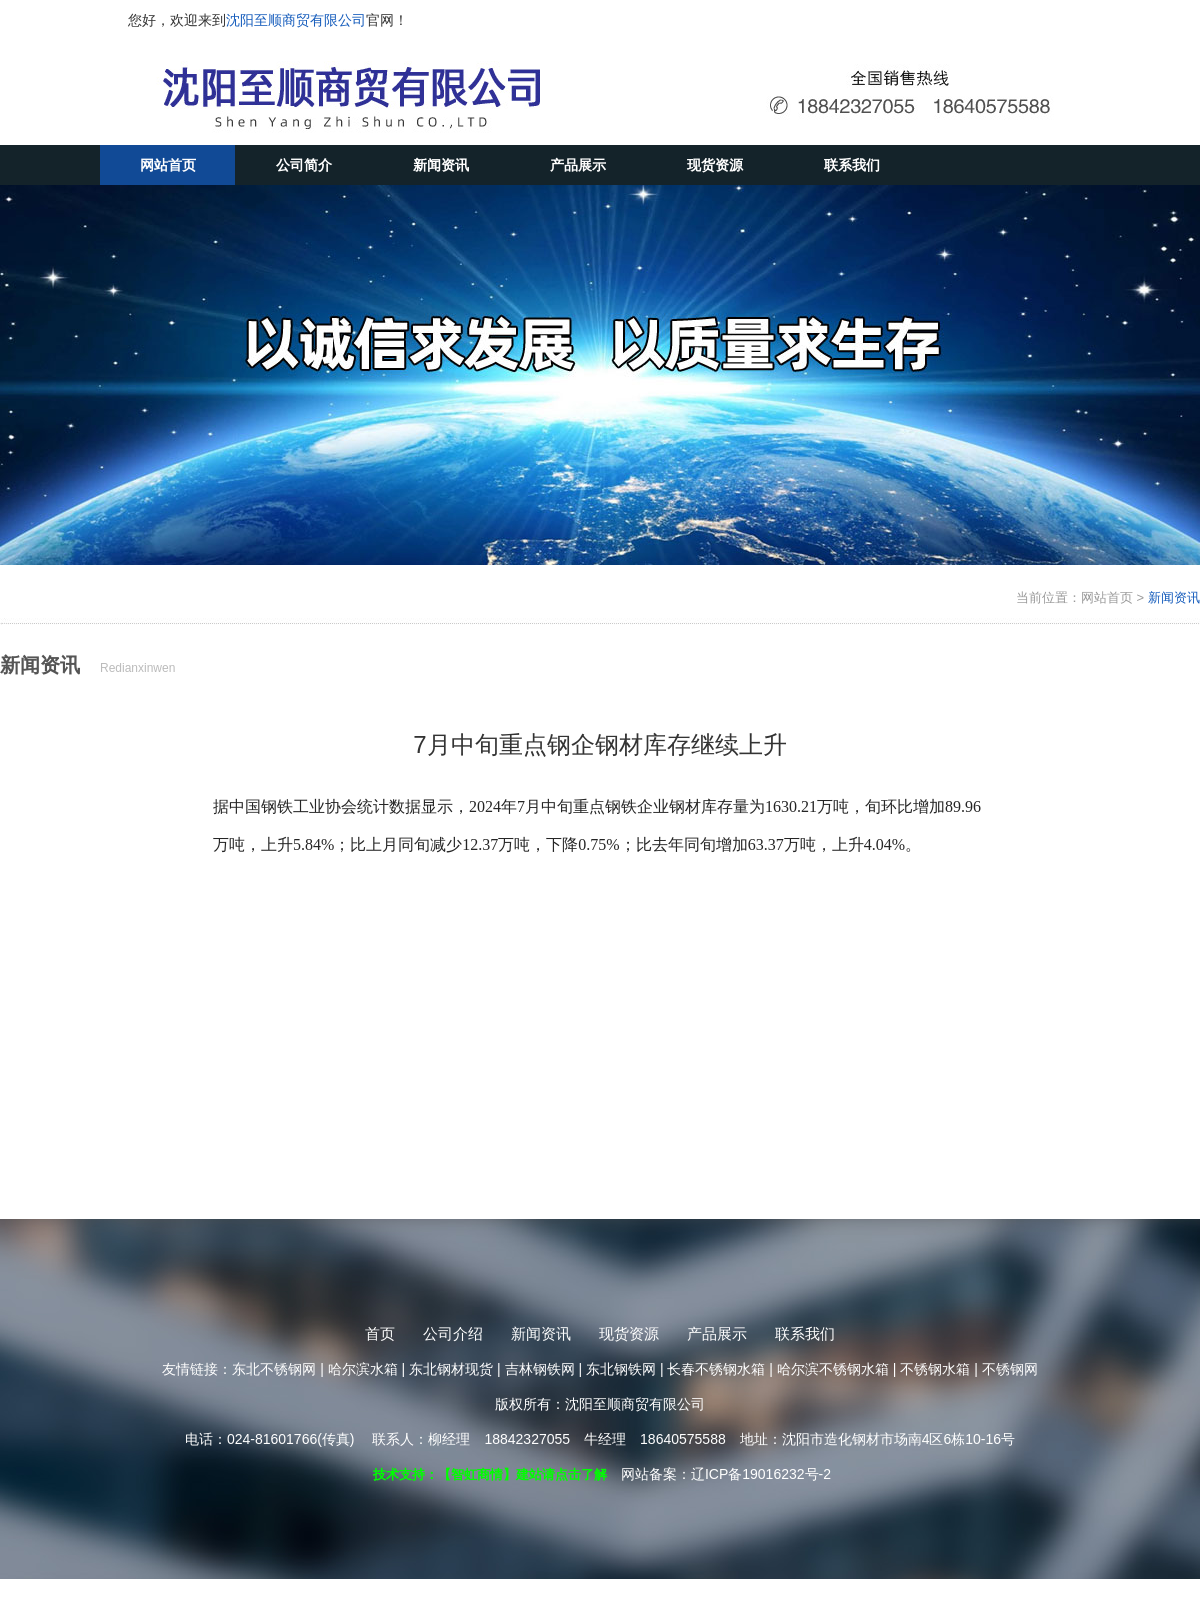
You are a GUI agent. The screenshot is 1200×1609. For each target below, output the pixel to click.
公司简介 (304, 165)
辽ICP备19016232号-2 (761, 1474)
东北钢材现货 (451, 1369)
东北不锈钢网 (274, 1369)
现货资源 (715, 165)
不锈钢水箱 (935, 1369)
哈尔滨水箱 (363, 1369)
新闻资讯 (441, 165)
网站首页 (168, 165)
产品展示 (578, 165)
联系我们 (852, 165)
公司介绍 (453, 1333)
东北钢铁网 (621, 1369)
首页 (380, 1333)
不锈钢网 (1010, 1369)
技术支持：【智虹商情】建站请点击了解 (490, 1474)
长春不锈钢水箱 (716, 1369)
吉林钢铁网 (540, 1369)
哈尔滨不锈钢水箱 (833, 1369)
